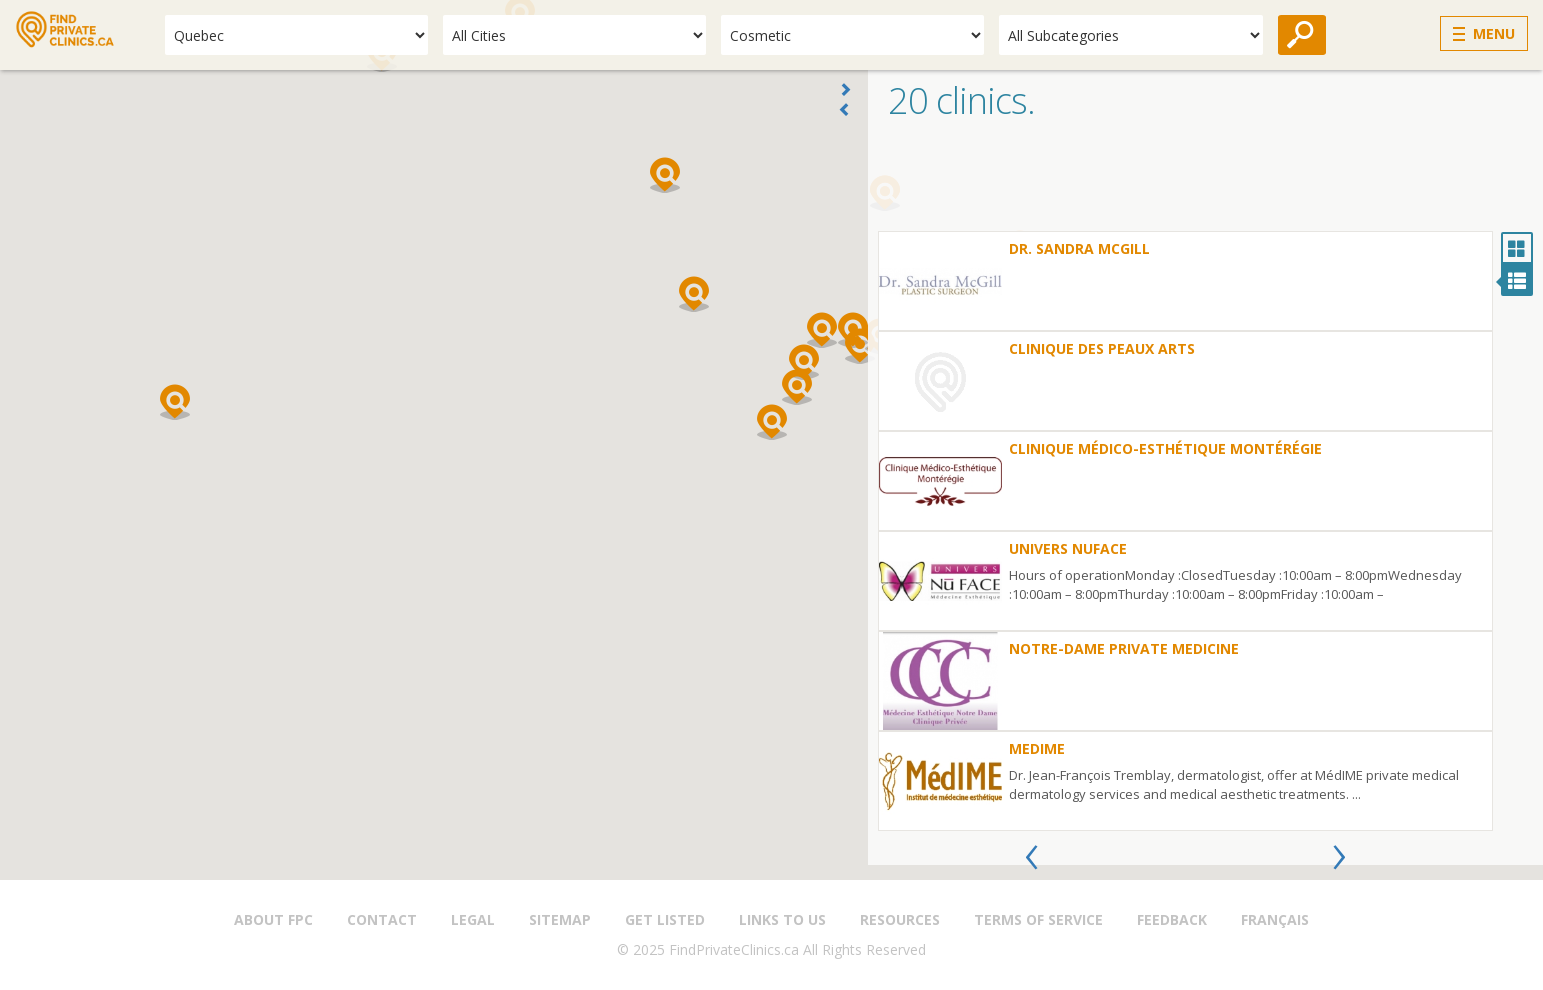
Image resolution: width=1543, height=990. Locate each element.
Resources (900, 919)
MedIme (1037, 748)
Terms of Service (1038, 919)
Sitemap (560, 919)
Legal (473, 919)
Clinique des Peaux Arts (1102, 348)
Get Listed (665, 919)
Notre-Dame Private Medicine (1124, 648)
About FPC (273, 919)
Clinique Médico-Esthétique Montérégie (1165, 448)
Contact (382, 919)
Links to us (782, 919)
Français (1275, 919)
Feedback (1172, 919)
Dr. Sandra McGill (1079, 248)
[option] (1185, 531)
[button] (772, 422)
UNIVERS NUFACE (1068, 548)
